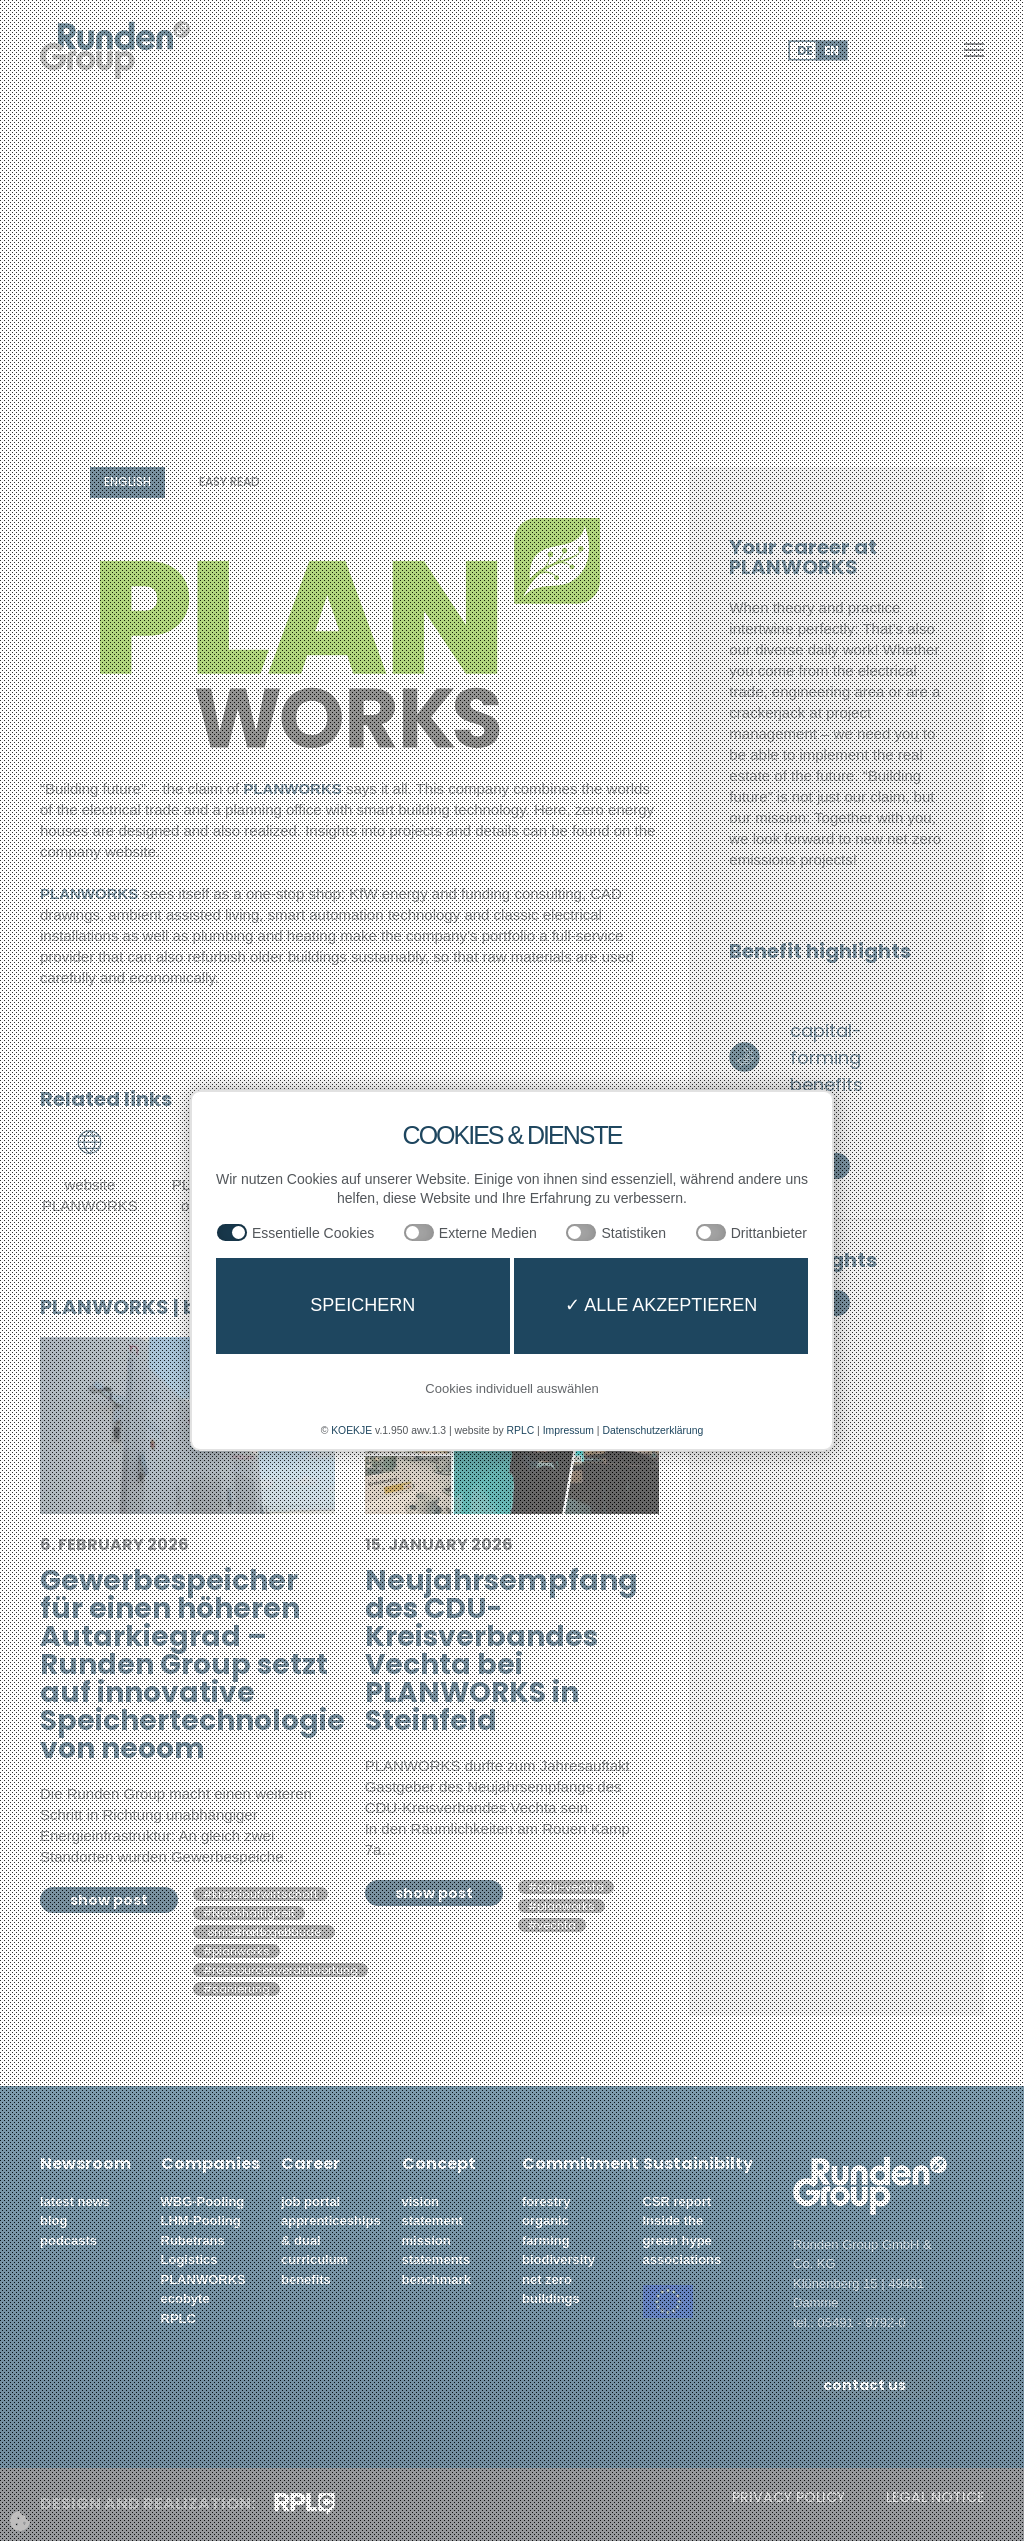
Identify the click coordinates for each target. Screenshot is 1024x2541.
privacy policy (788, 2497)
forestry (546, 2201)
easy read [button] (229, 481)
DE (804, 50)
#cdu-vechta (566, 1887)
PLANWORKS (203, 2279)
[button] (974, 50)
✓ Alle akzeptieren (661, 1305)
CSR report (677, 2201)
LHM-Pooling (201, 2220)
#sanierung (236, 1989)
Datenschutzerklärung (661, 1431)
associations (682, 2259)
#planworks (236, 1951)
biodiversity (560, 2259)
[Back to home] (115, 50)
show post (109, 1900)
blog (53, 2220)
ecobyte (185, 2298)
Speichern (362, 1305)
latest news (75, 2201)
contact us (864, 2385)
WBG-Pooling (203, 2201)
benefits (306, 2279)
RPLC (178, 2318)
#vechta (552, 1925)
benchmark (436, 2279)
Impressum (571, 1431)
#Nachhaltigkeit (249, 1913)
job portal (310, 2201)
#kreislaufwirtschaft (260, 1894)
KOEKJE (341, 1431)
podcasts (68, 2240)
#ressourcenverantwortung (280, 1970)
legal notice (935, 2497)
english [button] (127, 481)
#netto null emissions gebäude (264, 1932)
